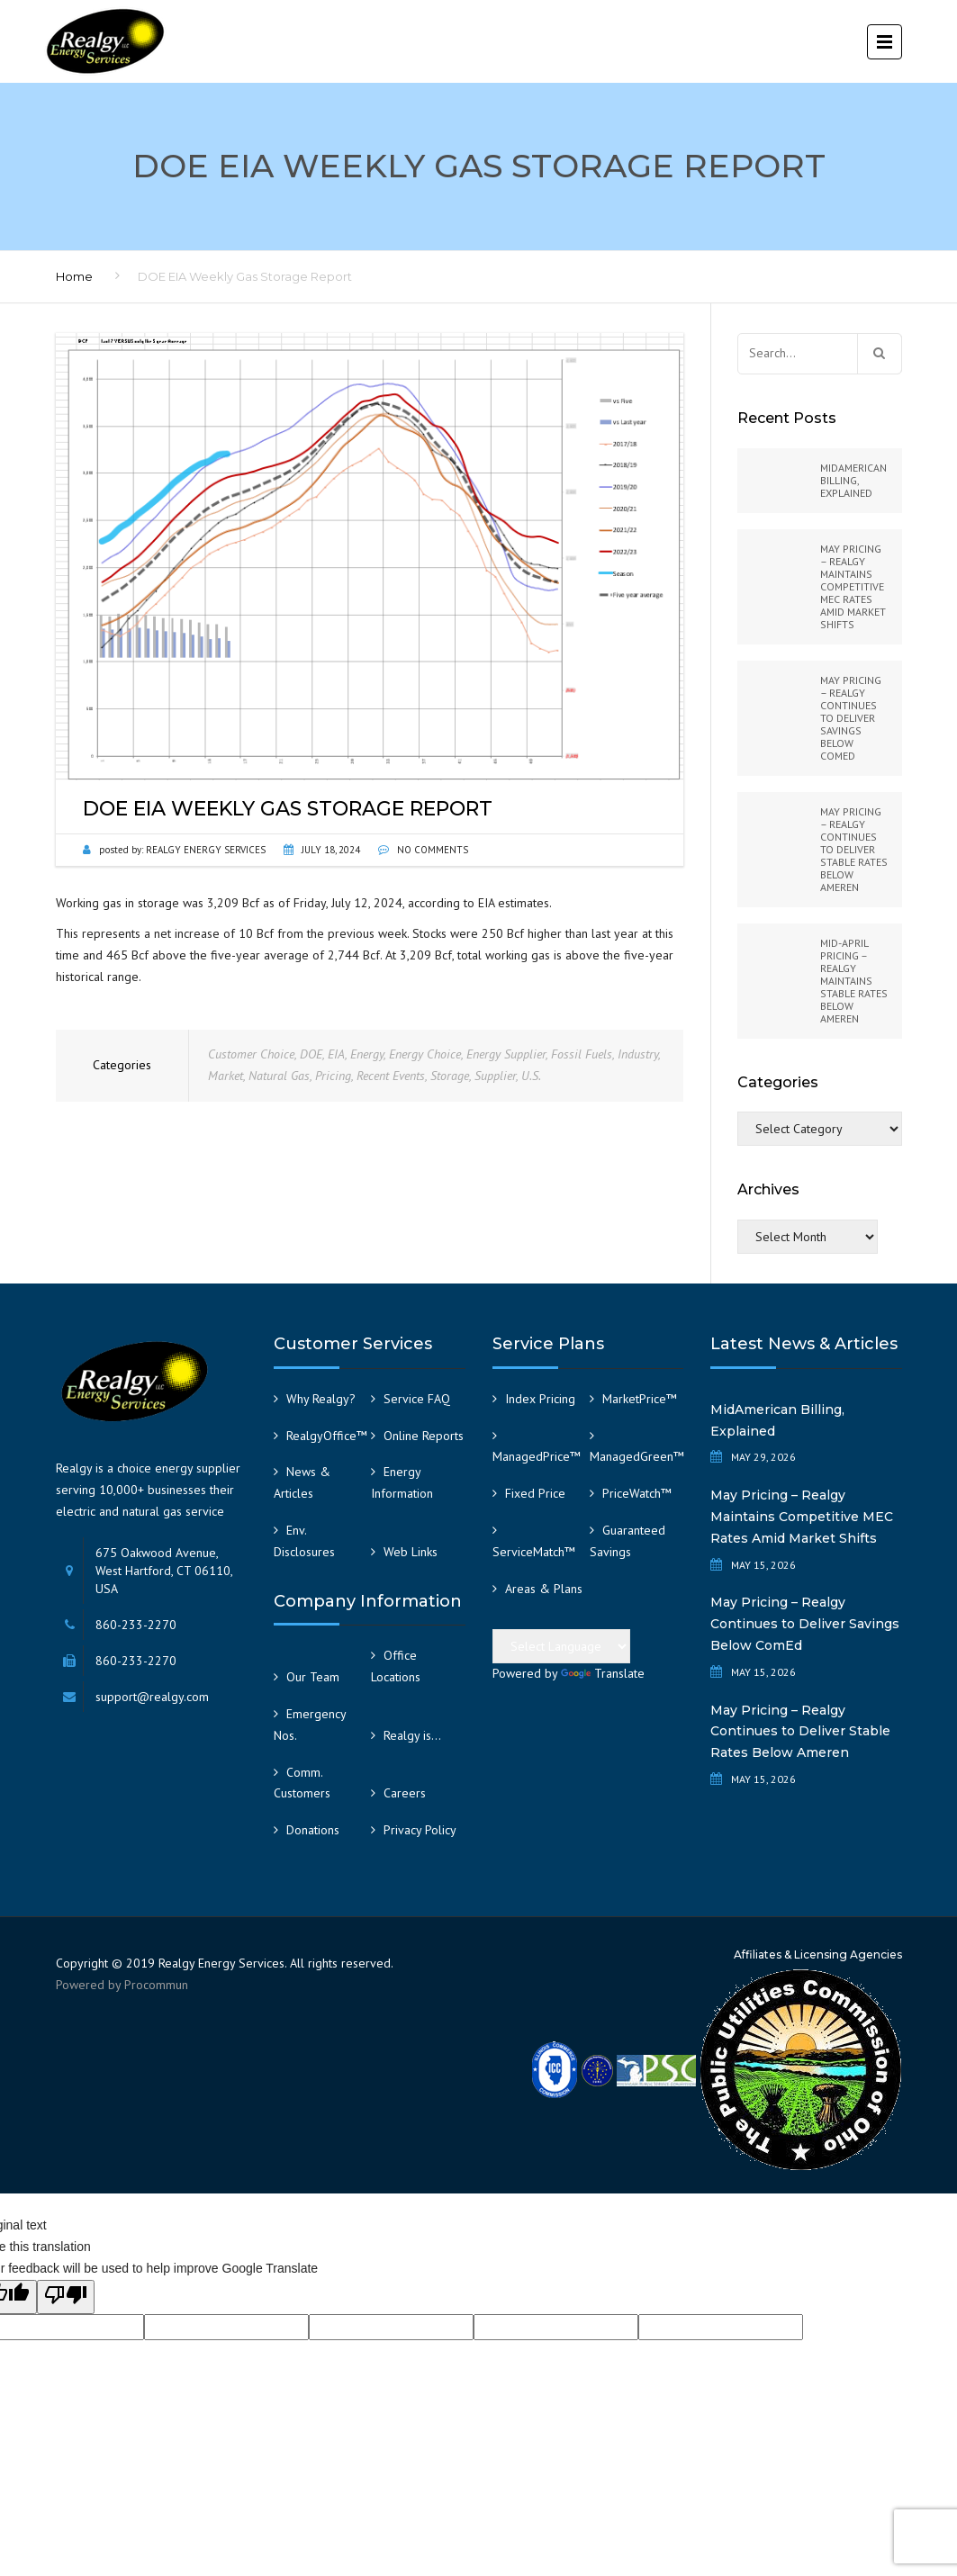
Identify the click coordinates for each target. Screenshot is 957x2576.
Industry (638, 1054)
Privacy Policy (420, 1830)
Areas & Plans (543, 1589)
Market (225, 1075)
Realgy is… (412, 1735)
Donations (312, 1830)
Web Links (411, 1552)
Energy (367, 1054)
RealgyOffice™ (326, 1436)
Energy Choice (425, 1054)
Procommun (156, 1985)
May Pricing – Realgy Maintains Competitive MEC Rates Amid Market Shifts (801, 1516)
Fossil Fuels (581, 1054)
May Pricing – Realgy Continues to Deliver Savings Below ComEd (804, 1623)
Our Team (312, 1677)
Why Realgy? (321, 1399)
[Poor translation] (66, 2297)
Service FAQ (417, 1399)
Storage (449, 1075)
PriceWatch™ (637, 1493)
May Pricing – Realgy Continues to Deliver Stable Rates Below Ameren (800, 1731)
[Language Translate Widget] (561, 1646)
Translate (603, 1673)
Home (74, 276)
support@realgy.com (152, 1697)
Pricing (333, 1075)
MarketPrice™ (639, 1399)
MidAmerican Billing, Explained (777, 1420)
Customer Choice (251, 1054)
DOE (311, 1054)
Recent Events (391, 1075)
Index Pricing (540, 1399)
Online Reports (424, 1436)
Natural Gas (279, 1075)
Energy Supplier (506, 1054)
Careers (405, 1793)
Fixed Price (535, 1493)
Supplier (495, 1075)
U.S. (531, 1075)
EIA (336, 1054)
